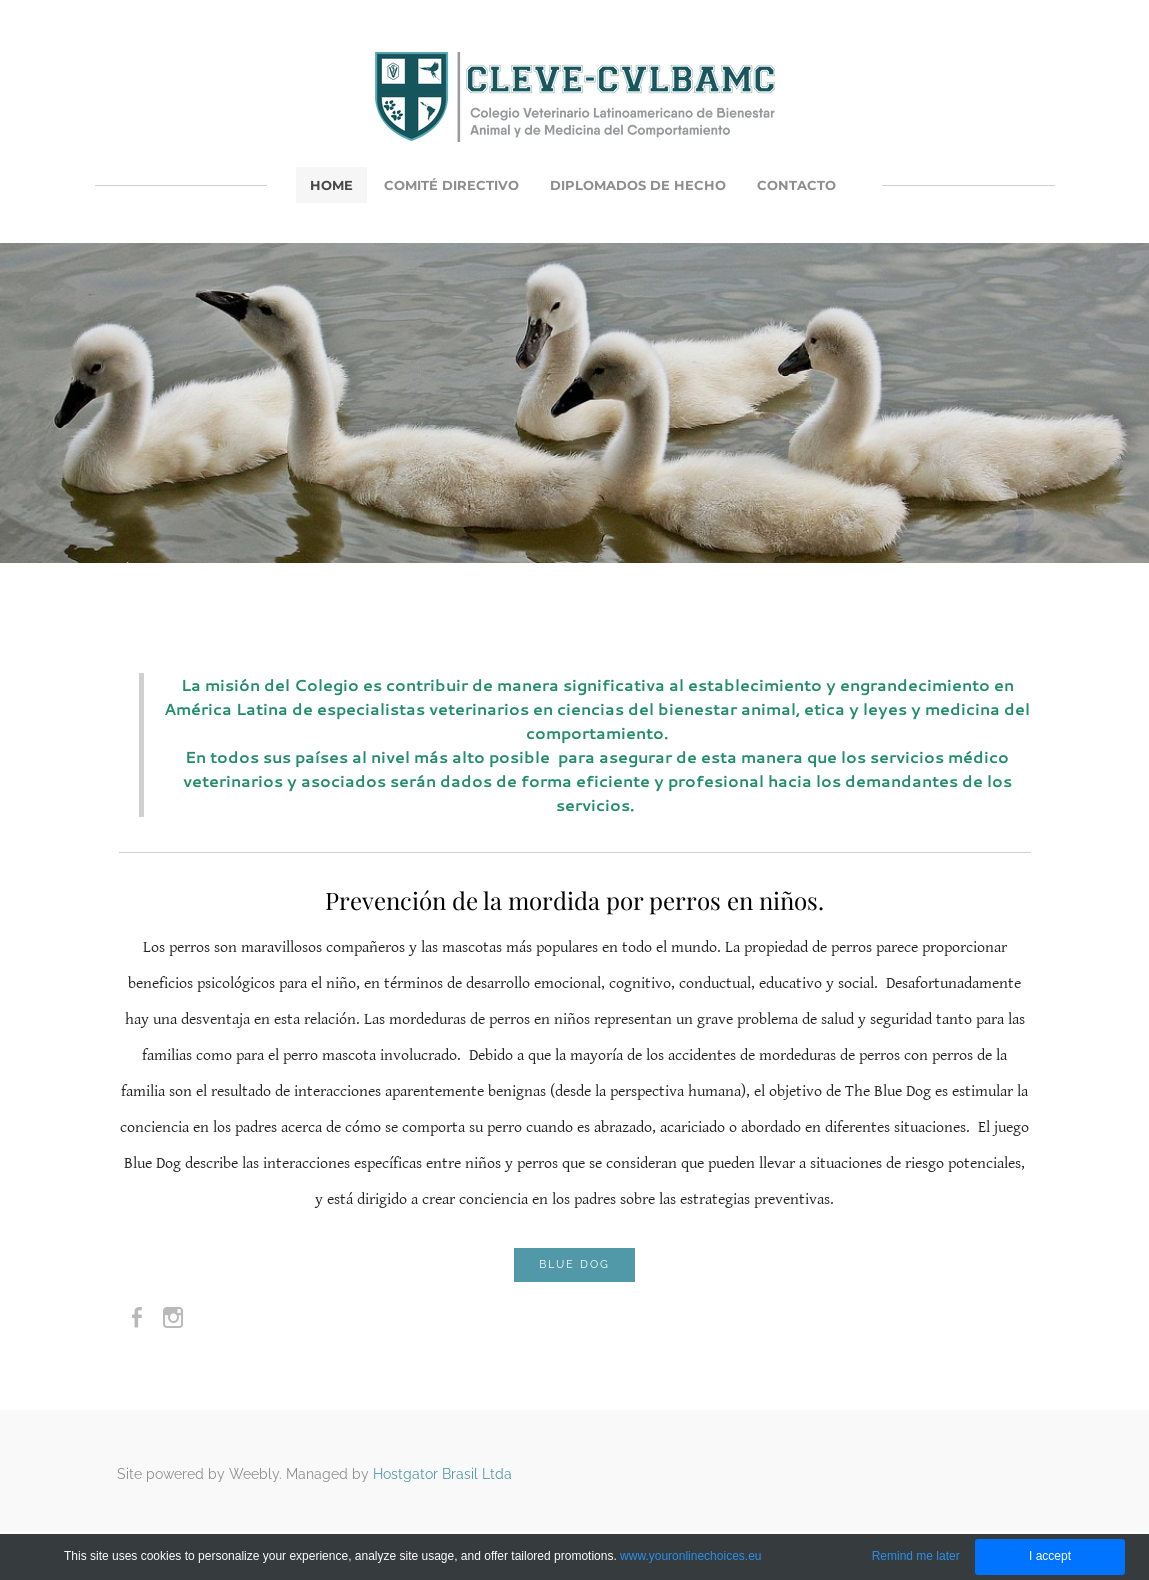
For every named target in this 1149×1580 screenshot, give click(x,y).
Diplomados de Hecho (638, 185)
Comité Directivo (451, 185)
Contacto (796, 185)
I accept (1050, 1556)
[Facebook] (137, 1318)
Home (331, 185)
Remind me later (916, 1556)
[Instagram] (173, 1318)
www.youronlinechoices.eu (690, 1556)
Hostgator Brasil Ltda (442, 1474)
